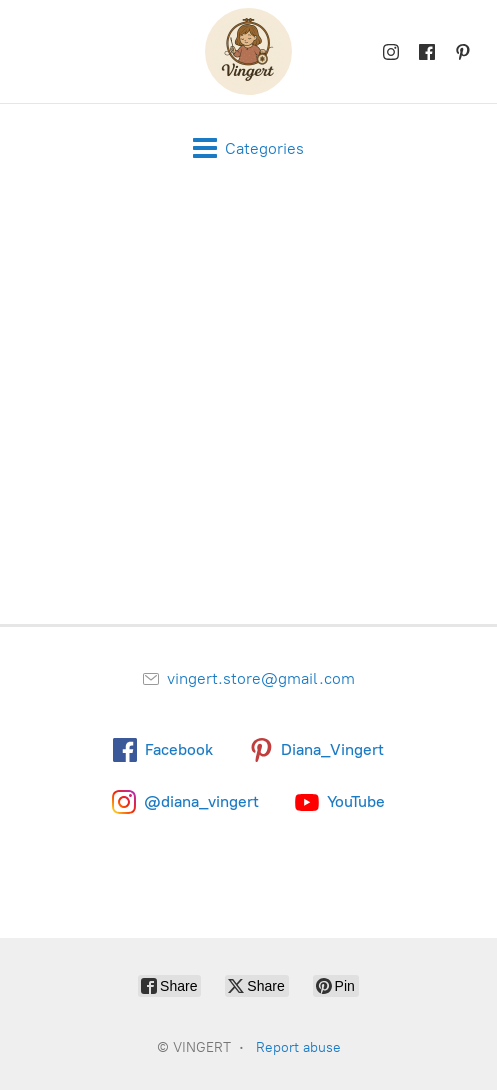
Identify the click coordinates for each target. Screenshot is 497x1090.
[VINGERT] (248, 51)
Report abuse (298, 1047)
